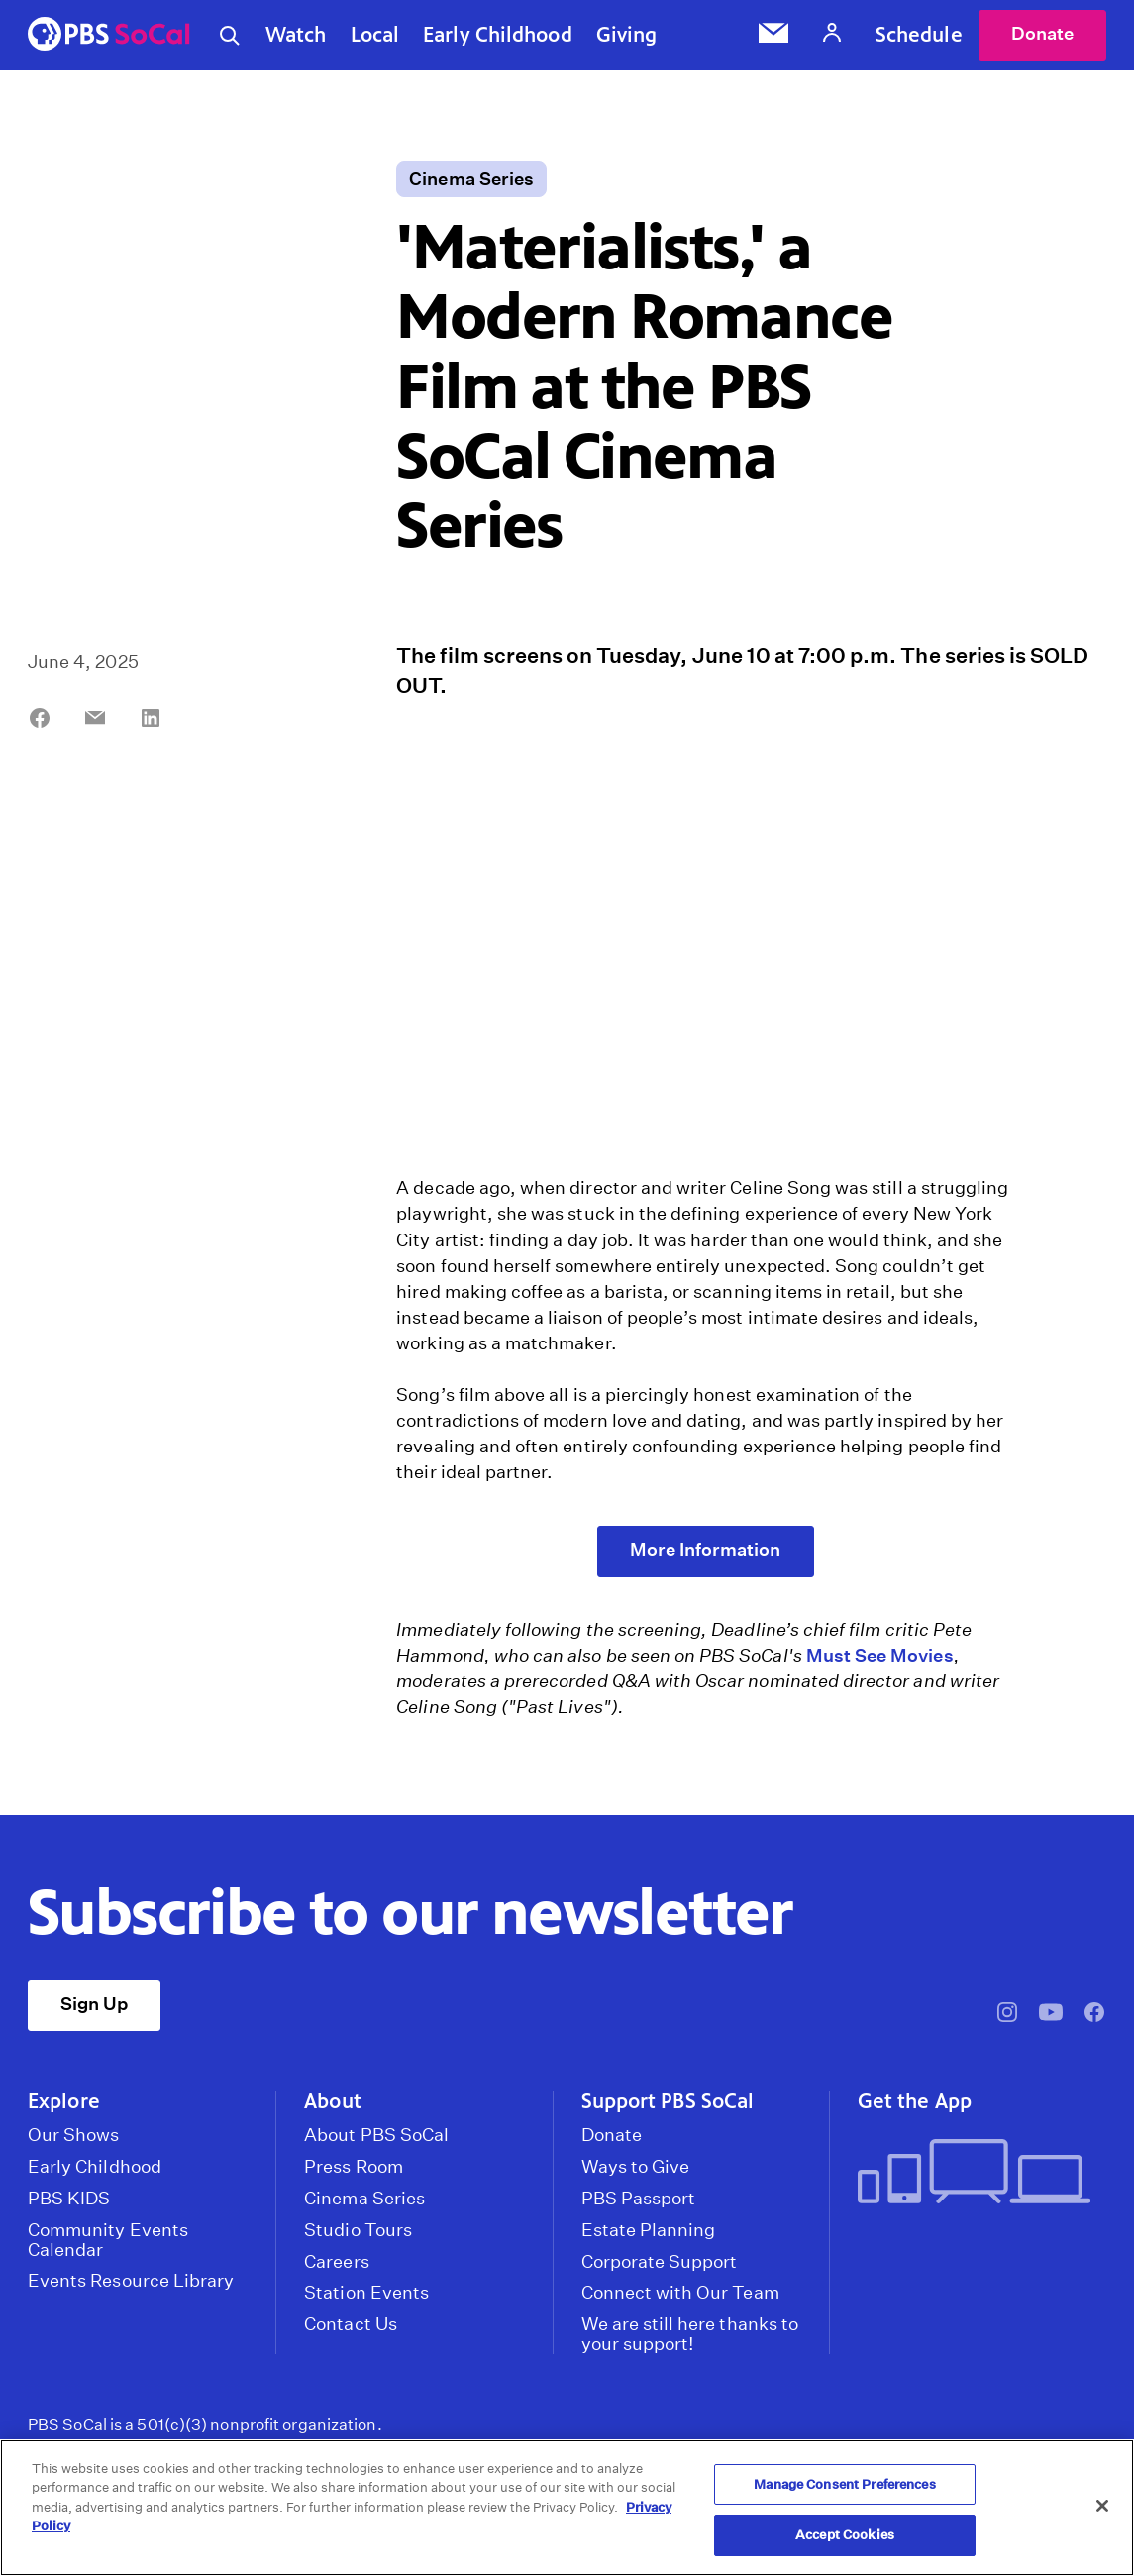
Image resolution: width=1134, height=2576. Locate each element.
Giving (627, 35)
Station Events (366, 2293)
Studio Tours (358, 2230)
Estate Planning (648, 2230)
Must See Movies (880, 1655)
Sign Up (94, 2003)
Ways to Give (635, 2167)
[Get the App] (974, 2173)
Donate (1042, 33)
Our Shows (74, 2135)
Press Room (353, 2167)
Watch (296, 35)
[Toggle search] (230, 35)
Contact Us (350, 2324)
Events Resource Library (131, 2281)
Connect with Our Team (680, 2293)
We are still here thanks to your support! (689, 2334)
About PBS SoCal (376, 2135)
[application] (705, 939)
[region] (567, 2507)
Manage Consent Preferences (844, 2484)
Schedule (919, 35)
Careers (336, 2262)
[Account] (832, 35)
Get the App (915, 2101)
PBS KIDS (69, 2198)
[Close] (1102, 2505)
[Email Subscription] (773, 36)
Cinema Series (471, 178)
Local (375, 35)
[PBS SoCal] (109, 35)
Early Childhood (497, 35)
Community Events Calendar (108, 2240)
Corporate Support (659, 2262)
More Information (705, 1549)
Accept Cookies (844, 2534)
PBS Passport (638, 2198)
